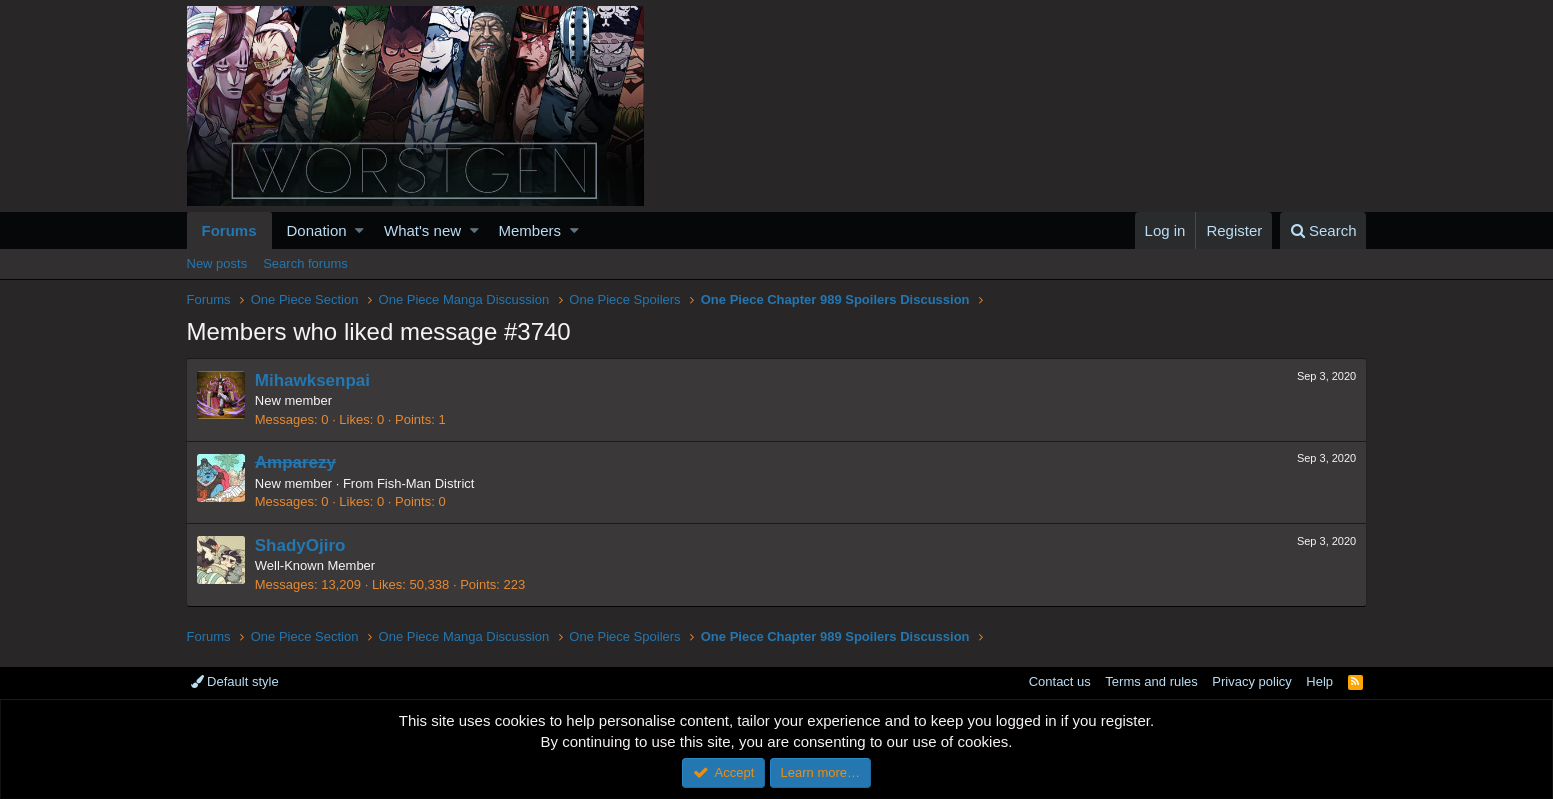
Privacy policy (1251, 681)
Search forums (305, 263)
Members (530, 230)
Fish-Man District (427, 483)
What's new (422, 230)
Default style (235, 681)
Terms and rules (1151, 681)
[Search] (1323, 230)
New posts (217, 263)
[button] (359, 230)
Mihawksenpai (313, 380)
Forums (229, 230)
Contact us (1060, 681)
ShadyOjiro (301, 545)
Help (1319, 681)
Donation (317, 230)
